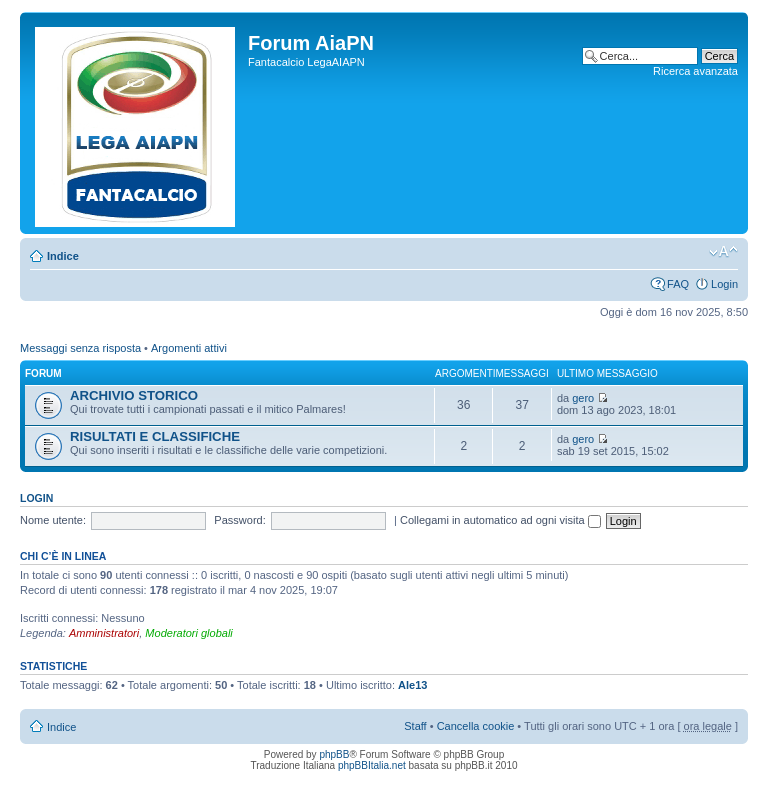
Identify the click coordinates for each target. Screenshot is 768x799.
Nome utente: (53, 520)
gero (583, 398)
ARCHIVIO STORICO (134, 395)
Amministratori (104, 633)
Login (724, 284)
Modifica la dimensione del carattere (723, 252)
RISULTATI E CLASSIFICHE (155, 436)
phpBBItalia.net (372, 765)
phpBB (334, 754)
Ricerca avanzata (695, 71)
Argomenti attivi (189, 348)
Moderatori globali (188, 633)
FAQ (678, 284)
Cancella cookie (476, 726)
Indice (63, 256)
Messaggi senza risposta (80, 348)
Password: (239, 520)
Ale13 (412, 685)
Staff (415, 726)
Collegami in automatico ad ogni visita (500, 520)
